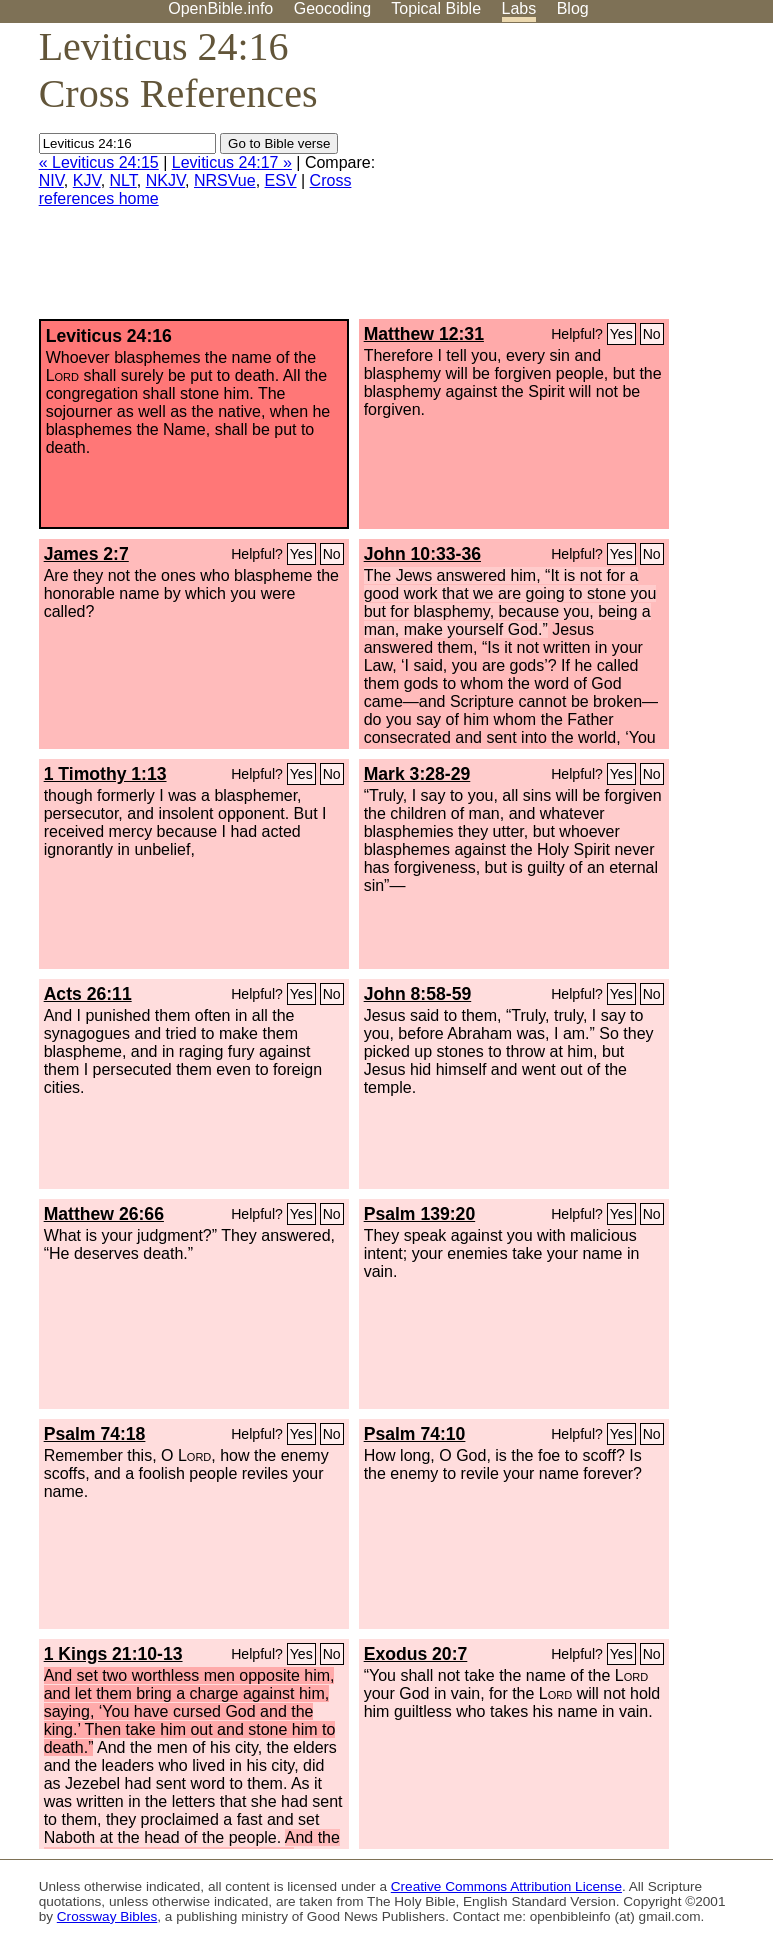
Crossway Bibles (107, 1916)
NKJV (165, 180)
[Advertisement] (571, 179)
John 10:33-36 (422, 554)
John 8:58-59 (418, 994)
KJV (87, 180)
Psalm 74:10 (415, 1434)
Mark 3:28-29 (417, 774)
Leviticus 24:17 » (232, 162)
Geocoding (332, 8)
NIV (51, 180)
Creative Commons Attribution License (506, 1886)
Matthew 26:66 (104, 1214)
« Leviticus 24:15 (99, 162)
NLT (123, 180)
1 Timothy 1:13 (105, 774)
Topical (436, 8)
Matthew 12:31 (424, 334)
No (652, 334)
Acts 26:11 (88, 994)
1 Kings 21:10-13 (113, 1654)
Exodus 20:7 (416, 1654)
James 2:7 (86, 554)
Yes (621, 334)
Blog (573, 8)
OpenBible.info (220, 8)
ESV (281, 180)
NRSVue (225, 180)
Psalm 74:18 (95, 1434)
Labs (519, 8)
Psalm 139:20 (420, 1214)
